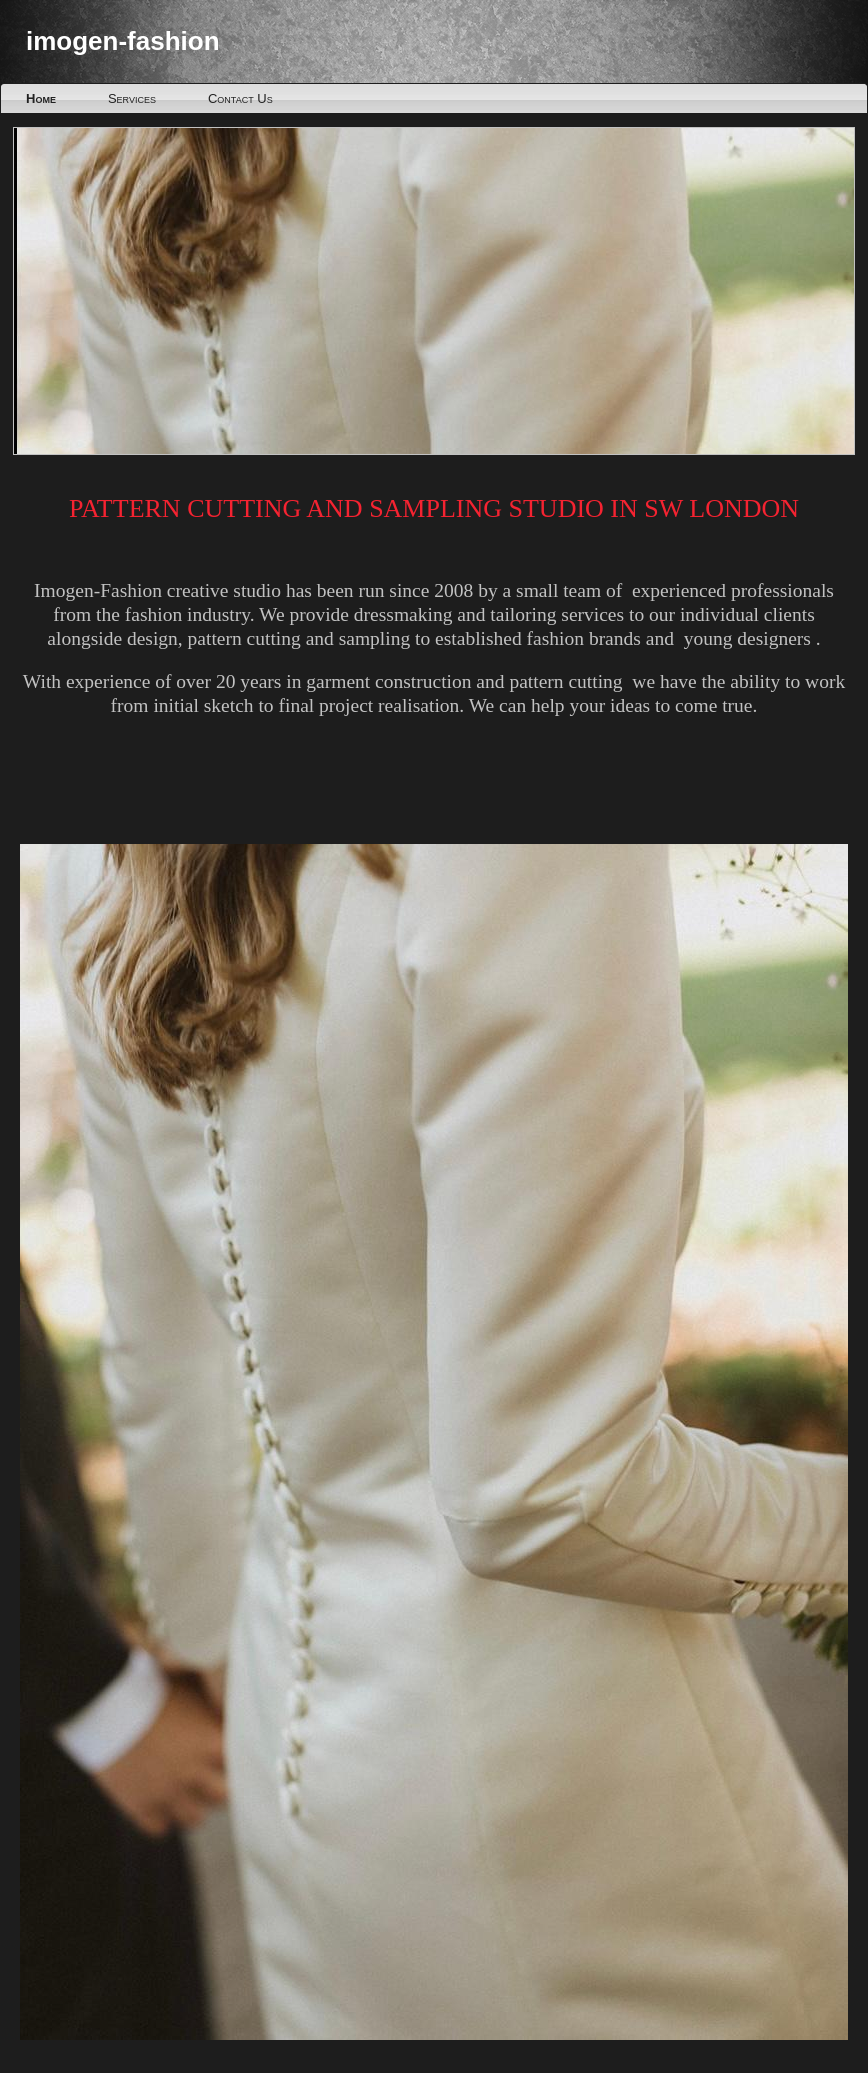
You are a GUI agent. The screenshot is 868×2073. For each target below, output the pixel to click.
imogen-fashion (123, 41)
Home (41, 98)
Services (132, 98)
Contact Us (240, 98)
